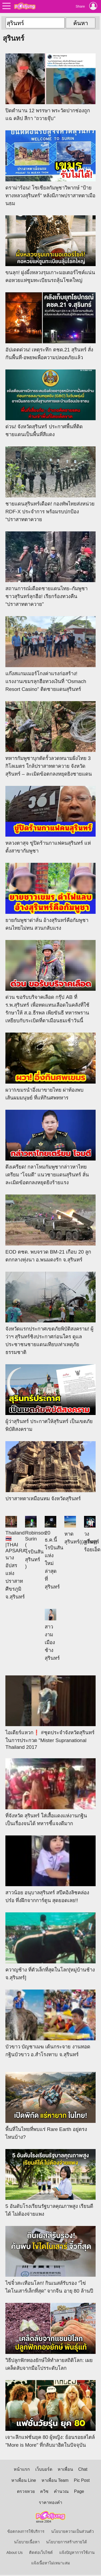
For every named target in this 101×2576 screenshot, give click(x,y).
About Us (14, 2552)
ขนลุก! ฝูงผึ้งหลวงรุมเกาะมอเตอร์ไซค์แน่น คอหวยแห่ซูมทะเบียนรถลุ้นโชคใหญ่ (50, 249)
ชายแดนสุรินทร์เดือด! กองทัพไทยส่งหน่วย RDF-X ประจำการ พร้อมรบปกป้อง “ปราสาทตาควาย (50, 484)
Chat (83, 2469)
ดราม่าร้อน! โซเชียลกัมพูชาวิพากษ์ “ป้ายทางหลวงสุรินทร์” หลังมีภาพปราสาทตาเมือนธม (50, 168)
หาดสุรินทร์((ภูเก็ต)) (72, 1530)
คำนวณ (61, 2491)
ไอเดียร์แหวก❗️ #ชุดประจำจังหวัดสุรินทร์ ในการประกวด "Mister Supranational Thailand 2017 (50, 1712)
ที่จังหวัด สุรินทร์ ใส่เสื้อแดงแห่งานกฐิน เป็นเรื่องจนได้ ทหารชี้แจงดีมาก (50, 1792)
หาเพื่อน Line (23, 2480)
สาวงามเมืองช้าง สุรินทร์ (52, 1635)
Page (79, 2491)
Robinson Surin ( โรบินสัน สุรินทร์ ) (33, 1542)
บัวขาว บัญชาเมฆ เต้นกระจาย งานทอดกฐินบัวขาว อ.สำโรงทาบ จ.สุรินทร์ (50, 2023)
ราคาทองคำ (50, 2502)
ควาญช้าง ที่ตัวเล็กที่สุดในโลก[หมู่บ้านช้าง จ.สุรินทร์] (50, 1946)
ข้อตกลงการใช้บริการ (25, 2531)
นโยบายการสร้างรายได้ (66, 2542)
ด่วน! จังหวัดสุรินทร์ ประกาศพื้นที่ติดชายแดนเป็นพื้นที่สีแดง (50, 403)
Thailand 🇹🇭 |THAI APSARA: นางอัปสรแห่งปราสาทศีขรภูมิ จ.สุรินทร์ (13, 1558)
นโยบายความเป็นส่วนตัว (72, 2531)
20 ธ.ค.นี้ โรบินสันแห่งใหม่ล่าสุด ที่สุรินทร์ (52, 1553)
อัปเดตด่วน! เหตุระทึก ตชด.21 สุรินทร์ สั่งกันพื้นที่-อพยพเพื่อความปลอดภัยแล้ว (50, 326)
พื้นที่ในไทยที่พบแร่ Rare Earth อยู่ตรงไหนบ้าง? (50, 2106)
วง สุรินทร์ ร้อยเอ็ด (92, 1534)
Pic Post (82, 2480)
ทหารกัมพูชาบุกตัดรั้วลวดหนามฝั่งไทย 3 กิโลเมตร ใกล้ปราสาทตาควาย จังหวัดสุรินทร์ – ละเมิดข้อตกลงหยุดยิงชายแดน (50, 739)
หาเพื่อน (65, 2469)
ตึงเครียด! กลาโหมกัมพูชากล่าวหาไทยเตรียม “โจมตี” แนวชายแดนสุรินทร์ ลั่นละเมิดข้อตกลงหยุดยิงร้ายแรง (50, 1147)
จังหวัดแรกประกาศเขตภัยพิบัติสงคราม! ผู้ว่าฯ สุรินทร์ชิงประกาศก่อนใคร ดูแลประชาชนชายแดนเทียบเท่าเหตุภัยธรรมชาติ (50, 1313)
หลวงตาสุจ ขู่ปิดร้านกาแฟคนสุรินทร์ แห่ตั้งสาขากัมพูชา (50, 820)
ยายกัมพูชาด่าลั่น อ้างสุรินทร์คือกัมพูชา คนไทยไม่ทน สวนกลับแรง (50, 897)
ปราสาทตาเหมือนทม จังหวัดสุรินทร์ (50, 1471)
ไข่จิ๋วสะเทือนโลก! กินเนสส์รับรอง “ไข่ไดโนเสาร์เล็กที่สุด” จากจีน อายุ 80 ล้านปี (50, 2260)
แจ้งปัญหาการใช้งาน (77, 2552)
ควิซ (44, 2491)
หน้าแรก (22, 2469)
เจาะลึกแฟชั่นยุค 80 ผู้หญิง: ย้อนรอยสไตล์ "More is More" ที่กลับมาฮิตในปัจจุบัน (50, 2414)
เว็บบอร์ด (43, 2469)
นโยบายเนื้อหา (27, 2542)
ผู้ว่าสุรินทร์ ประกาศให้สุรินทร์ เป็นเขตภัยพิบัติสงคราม (50, 1398)
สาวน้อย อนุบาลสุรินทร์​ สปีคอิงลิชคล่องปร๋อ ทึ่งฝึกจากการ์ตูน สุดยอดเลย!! (50, 1869)
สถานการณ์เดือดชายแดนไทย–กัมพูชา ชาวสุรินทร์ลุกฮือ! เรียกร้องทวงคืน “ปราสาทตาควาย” (50, 569)
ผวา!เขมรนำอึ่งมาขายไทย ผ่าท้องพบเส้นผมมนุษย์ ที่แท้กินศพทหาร (50, 1066)
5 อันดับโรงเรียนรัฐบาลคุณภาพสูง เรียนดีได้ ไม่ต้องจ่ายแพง (50, 2183)
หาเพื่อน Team (55, 2480)
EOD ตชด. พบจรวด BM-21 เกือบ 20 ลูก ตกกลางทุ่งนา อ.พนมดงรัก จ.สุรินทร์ (50, 1228)
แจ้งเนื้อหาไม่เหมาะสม (50, 2563)
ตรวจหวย (26, 2491)
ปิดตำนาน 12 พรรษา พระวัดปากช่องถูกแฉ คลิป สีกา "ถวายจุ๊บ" (50, 87)
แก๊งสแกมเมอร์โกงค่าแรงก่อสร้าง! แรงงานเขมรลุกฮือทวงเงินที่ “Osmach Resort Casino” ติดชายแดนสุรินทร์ (50, 654)
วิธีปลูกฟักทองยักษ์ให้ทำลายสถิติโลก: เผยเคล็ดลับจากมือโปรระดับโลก (50, 2337)
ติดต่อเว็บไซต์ (41, 2552)
